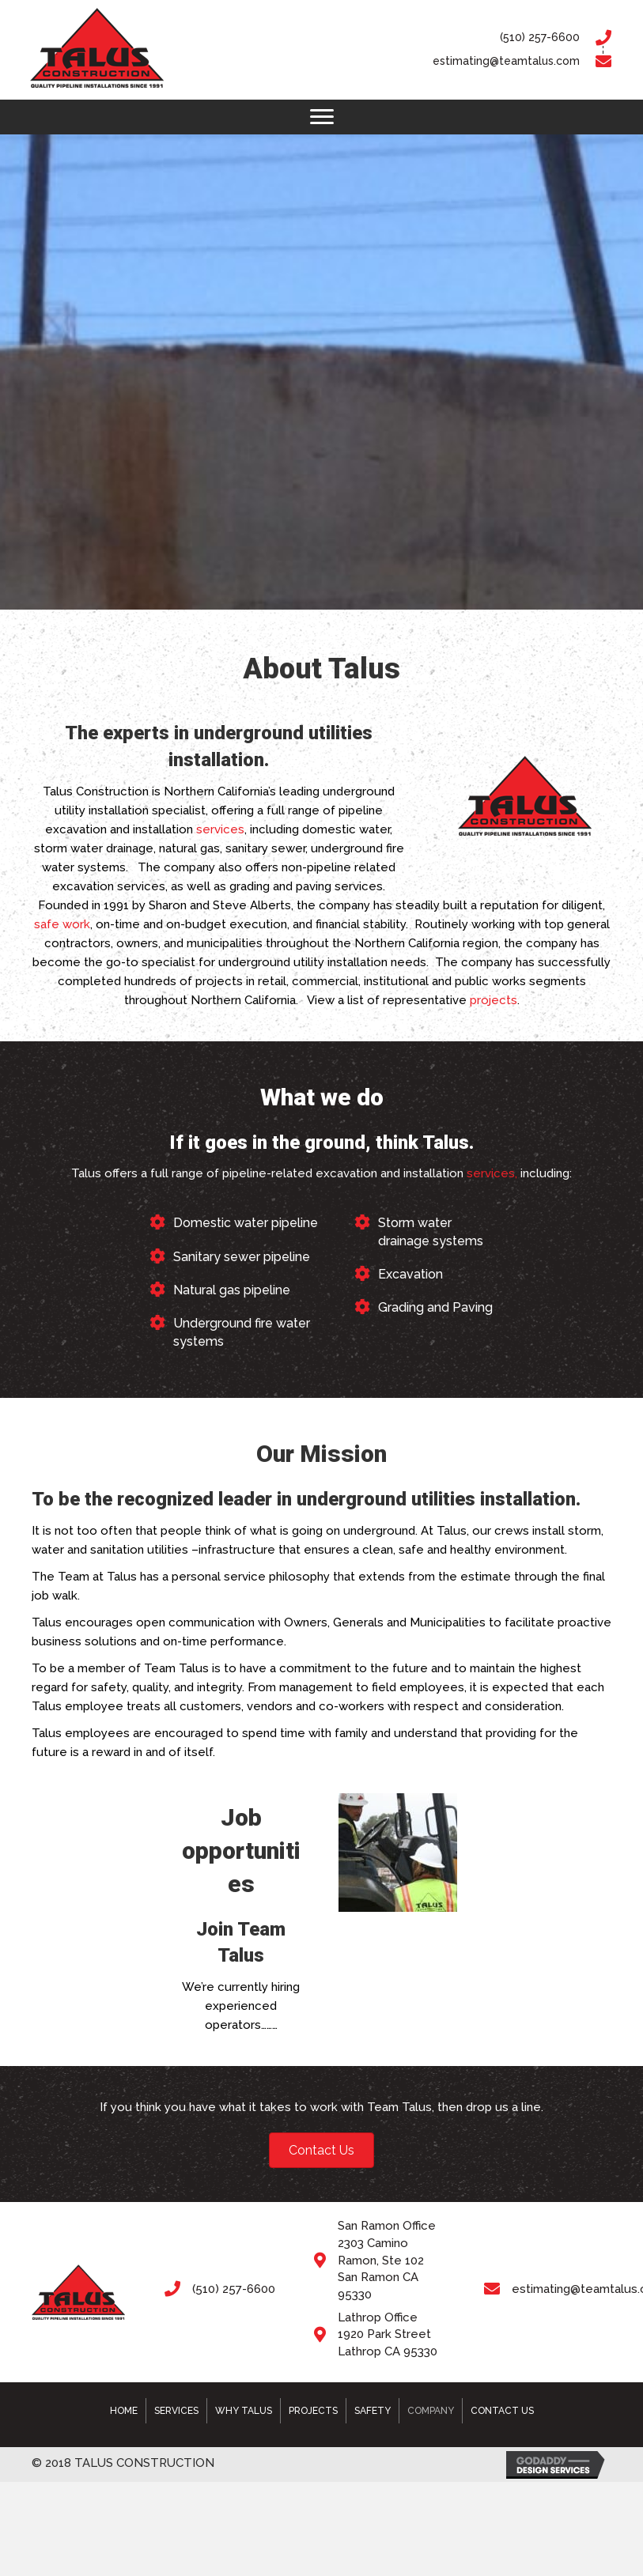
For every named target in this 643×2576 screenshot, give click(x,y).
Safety (372, 2410)
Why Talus (243, 2410)
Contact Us (502, 2410)
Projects (313, 2410)
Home (124, 2410)
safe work (62, 924)
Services (176, 2410)
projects (493, 1000)
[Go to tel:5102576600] (428, 38)
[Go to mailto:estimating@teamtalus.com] (428, 61)
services (220, 829)
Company (430, 2410)
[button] (322, 117)
